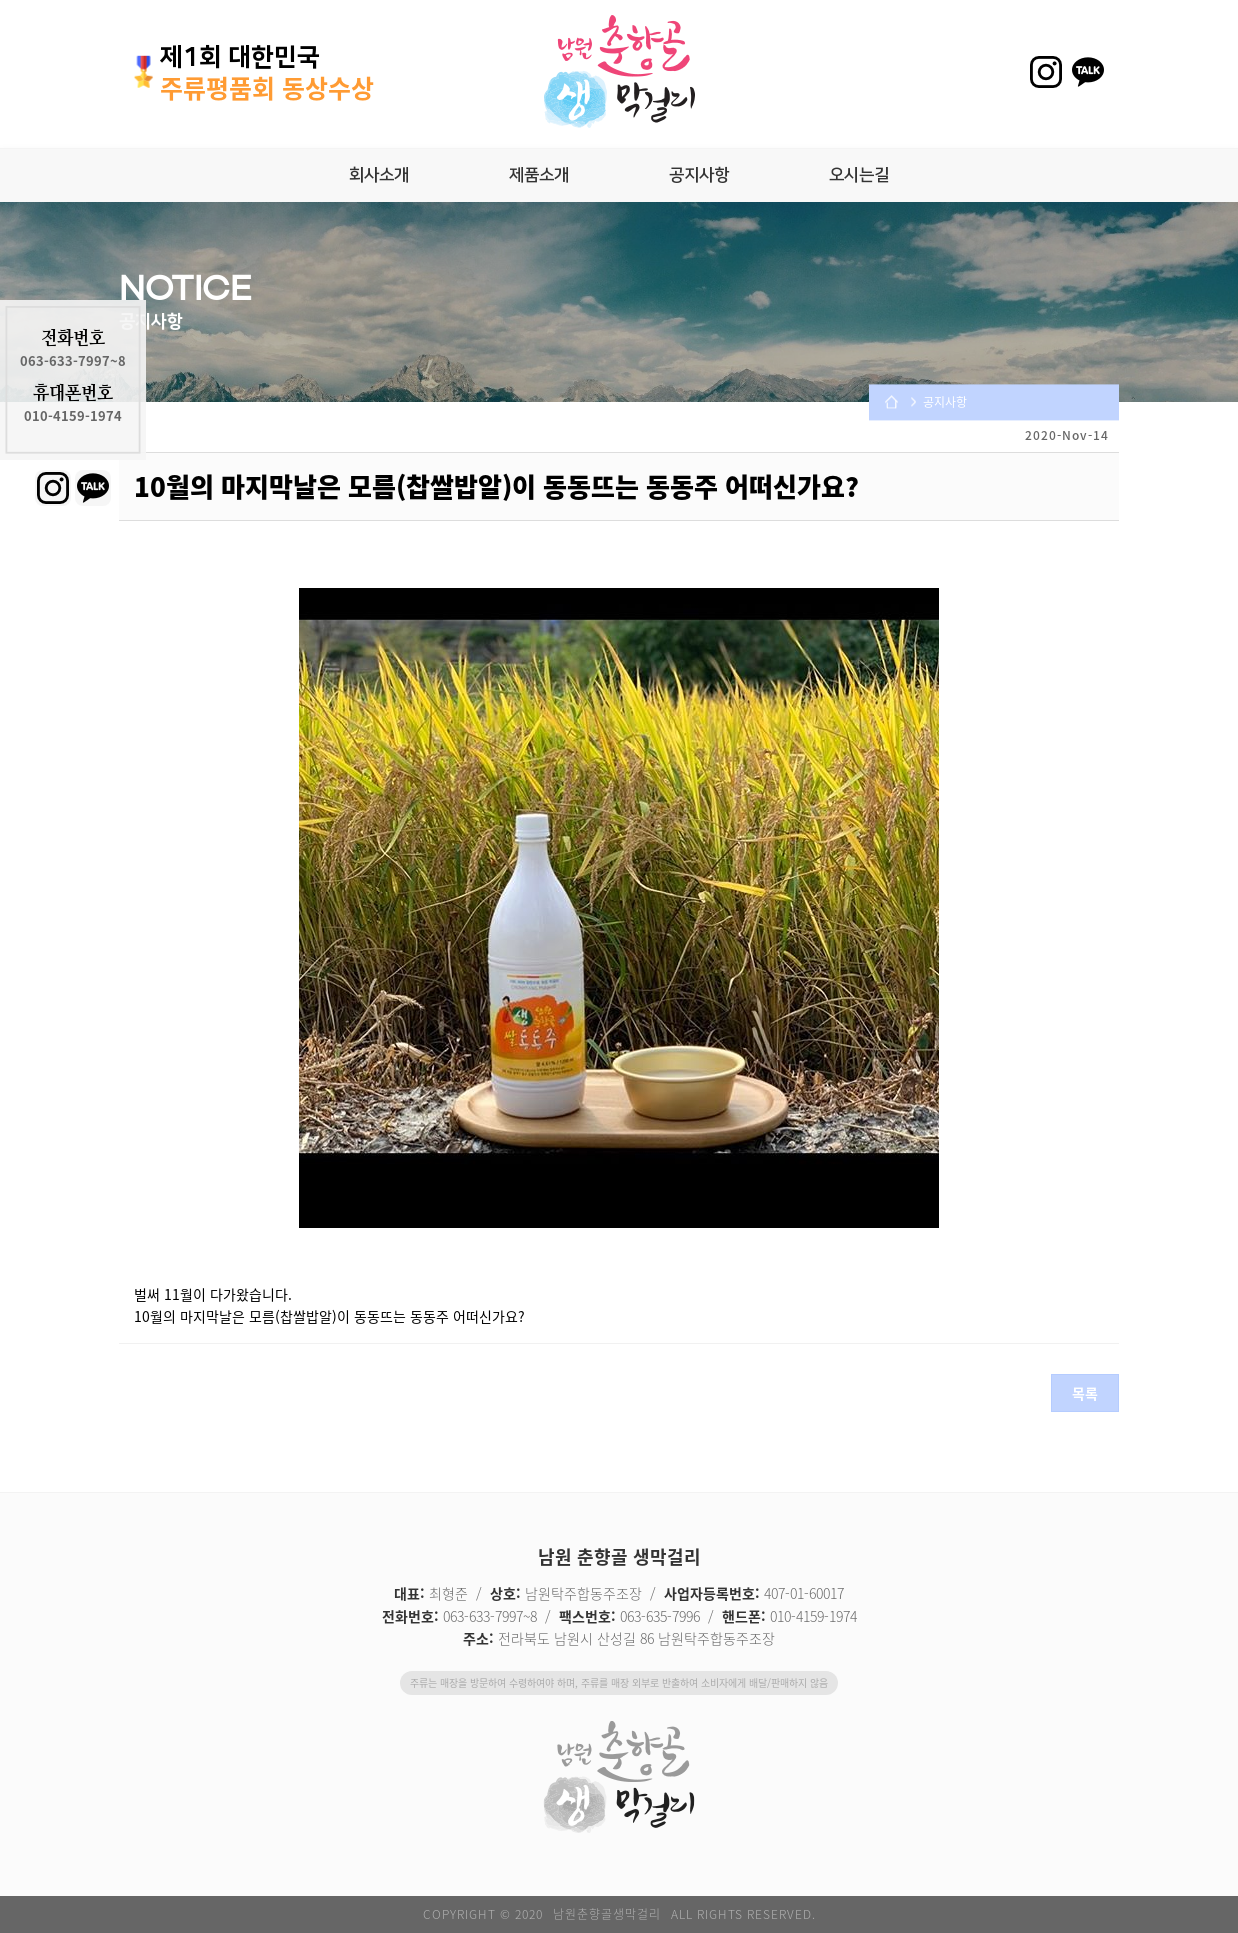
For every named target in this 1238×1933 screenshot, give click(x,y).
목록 (1085, 1393)
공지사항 (699, 175)
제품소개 (539, 175)
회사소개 (379, 175)
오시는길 (859, 175)
